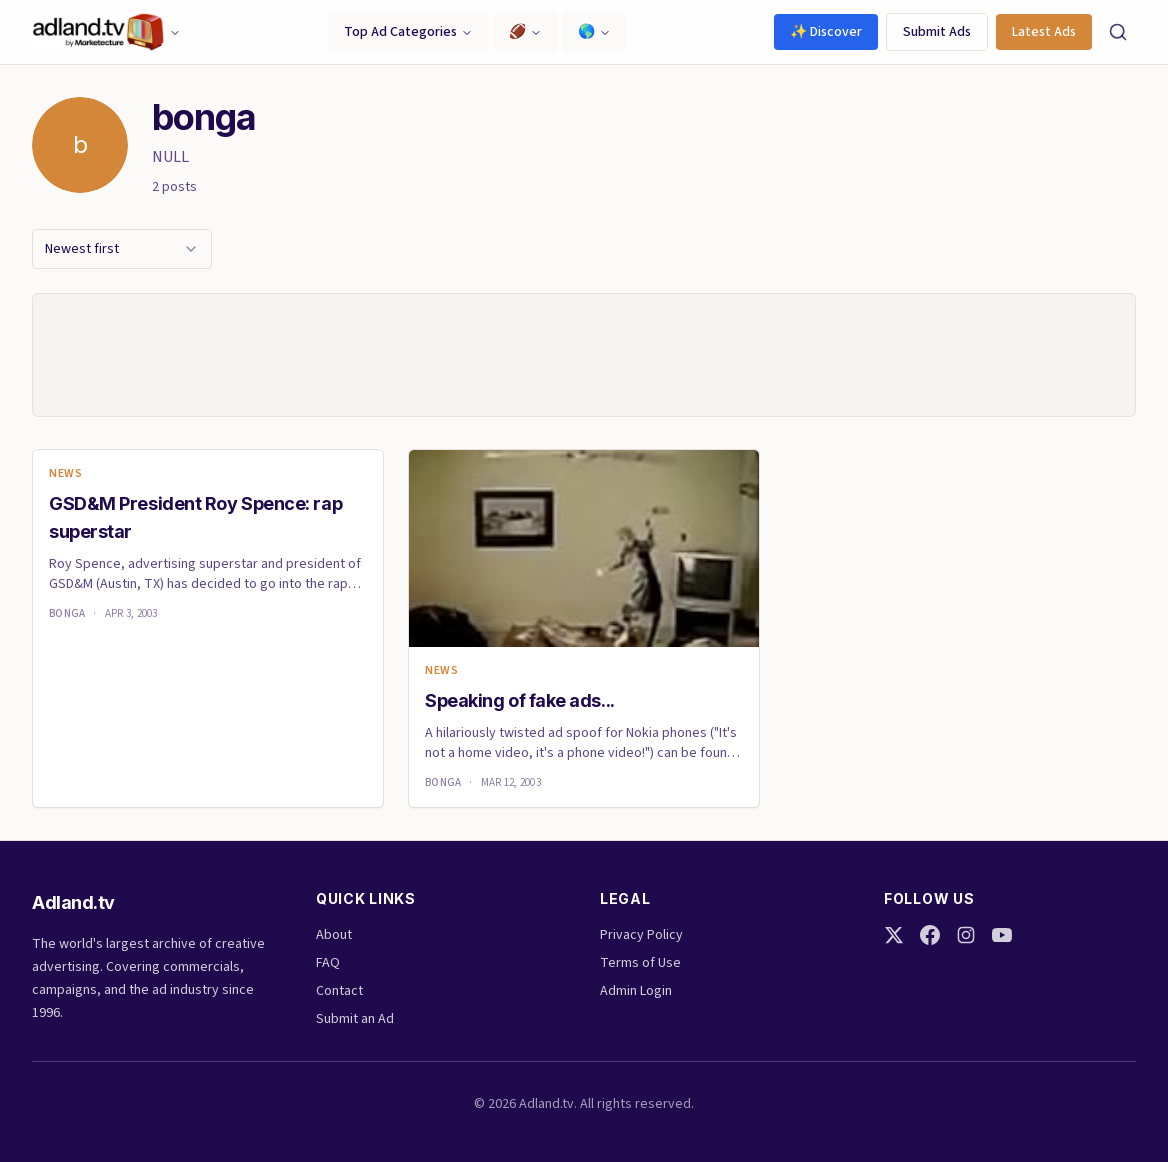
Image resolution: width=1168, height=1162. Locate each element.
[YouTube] (1002, 935)
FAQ (328, 963)
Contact (339, 991)
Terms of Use (640, 963)
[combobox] (122, 249)
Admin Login (636, 991)
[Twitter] (894, 935)
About (334, 935)
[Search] (1118, 32)
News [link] (65, 474)
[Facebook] (930, 935)
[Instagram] (966, 935)
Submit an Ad (355, 1019)
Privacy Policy (641, 935)
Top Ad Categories (408, 32)
